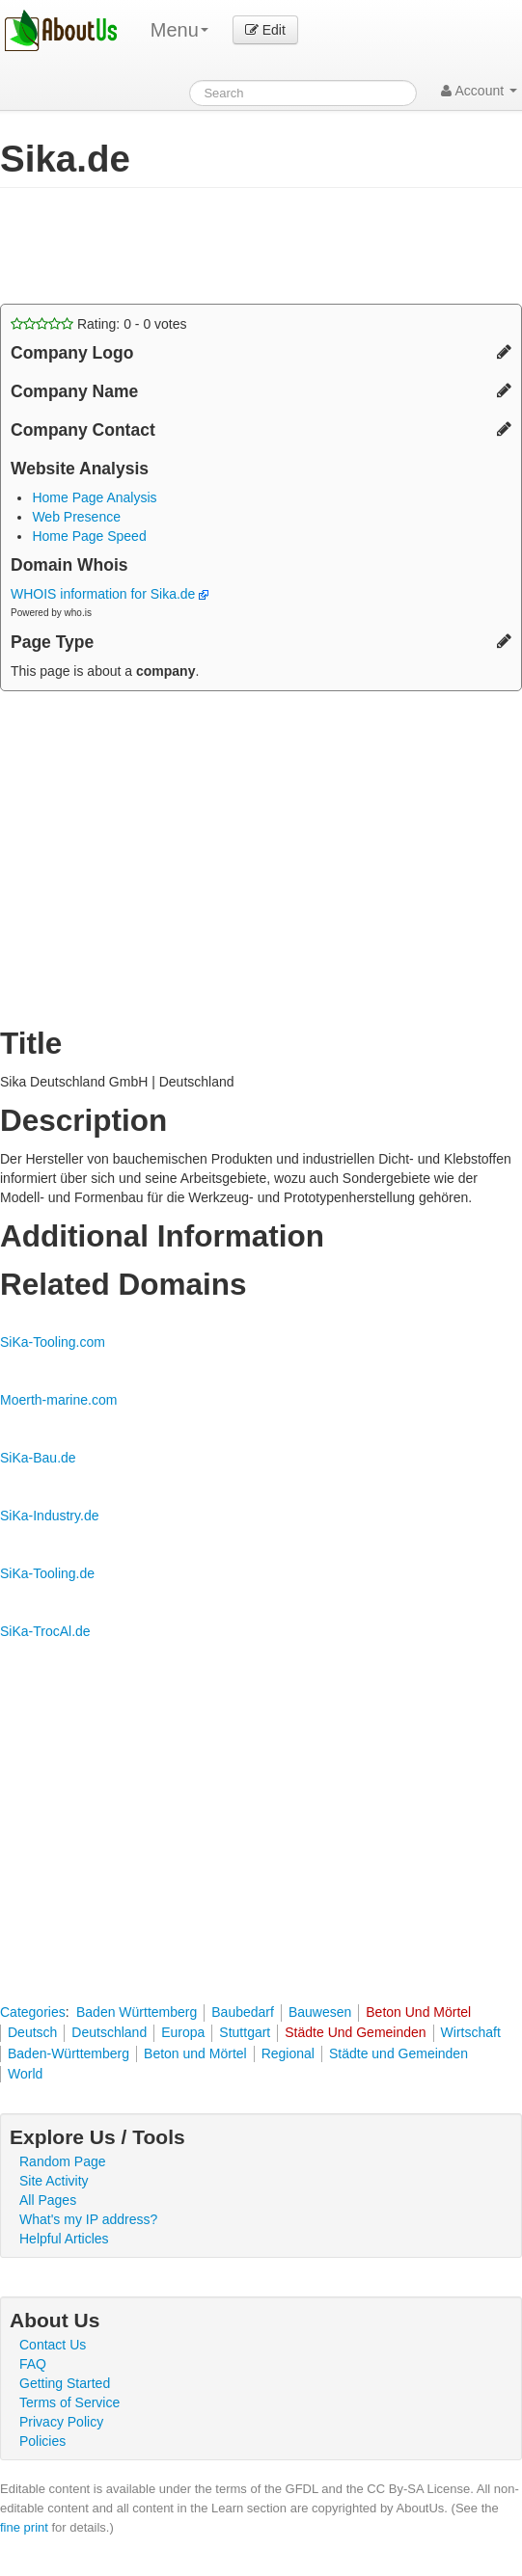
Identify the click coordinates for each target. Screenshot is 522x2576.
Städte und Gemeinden (398, 2053)
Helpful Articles (64, 2238)
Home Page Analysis (94, 497)
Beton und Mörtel (195, 2053)
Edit (265, 30)
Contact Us (52, 2344)
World (25, 2073)
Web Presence (76, 516)
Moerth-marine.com (58, 1400)
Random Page (62, 2161)
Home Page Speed (89, 536)
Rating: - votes (99, 324)
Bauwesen (319, 2012)
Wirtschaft (471, 2032)
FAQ (32, 2364)
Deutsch (32, 2032)
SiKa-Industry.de (49, 1515)
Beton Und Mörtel (418, 2012)
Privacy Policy (61, 2421)
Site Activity (54, 2180)
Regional (288, 2053)
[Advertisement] (226, 246)
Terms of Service (69, 2402)
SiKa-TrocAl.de (45, 1631)
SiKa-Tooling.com (52, 1342)
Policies (42, 2441)
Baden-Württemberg (68, 2053)
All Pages (47, 2200)
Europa (183, 2032)
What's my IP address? (88, 2219)
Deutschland (109, 2032)
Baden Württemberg (136, 2012)
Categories (33, 2012)
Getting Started (64, 2383)
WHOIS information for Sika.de (109, 594)
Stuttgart (244, 2032)
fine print (24, 2527)
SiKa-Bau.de (38, 1457)
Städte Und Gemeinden (355, 2032)
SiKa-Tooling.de (47, 1573)
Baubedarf (242, 2012)
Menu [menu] (179, 29)
